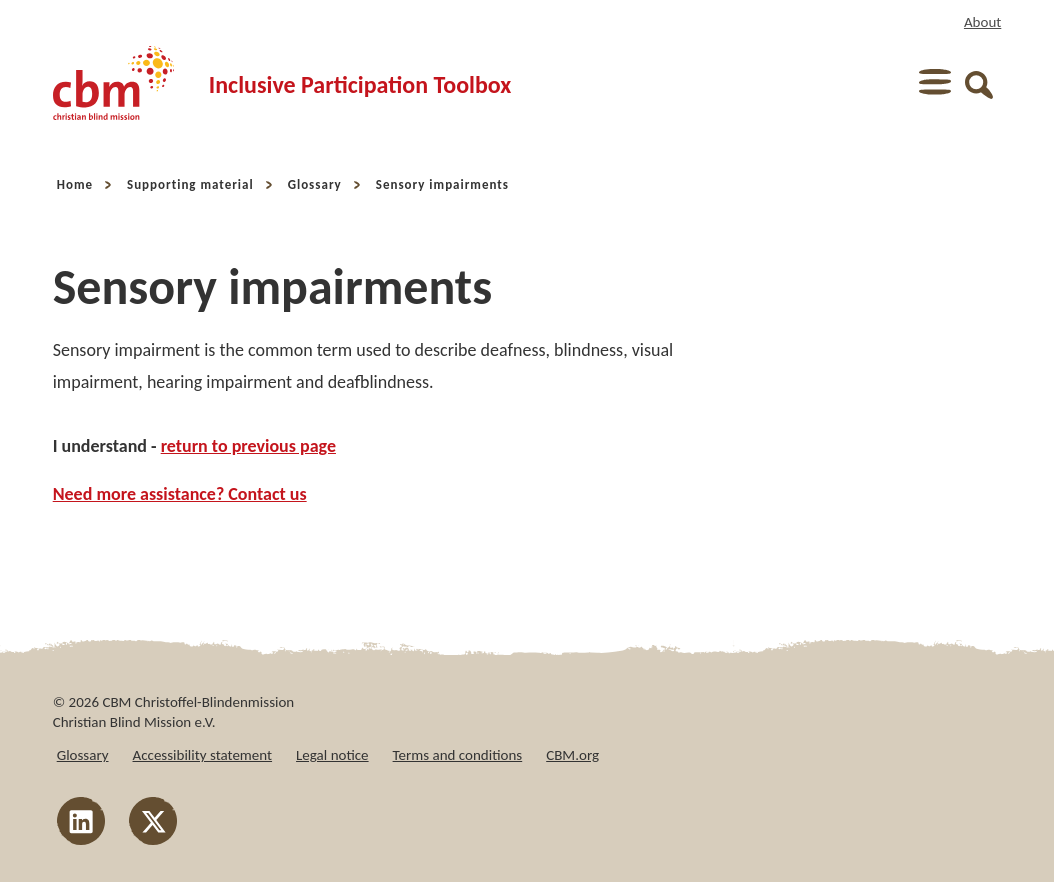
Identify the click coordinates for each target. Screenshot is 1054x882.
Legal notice (332, 755)
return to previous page (248, 446)
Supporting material (190, 184)
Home (75, 184)
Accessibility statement (203, 755)
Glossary (315, 184)
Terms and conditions (458, 755)
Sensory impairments (442, 184)
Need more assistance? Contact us (180, 494)
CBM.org (572, 755)
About (982, 22)
